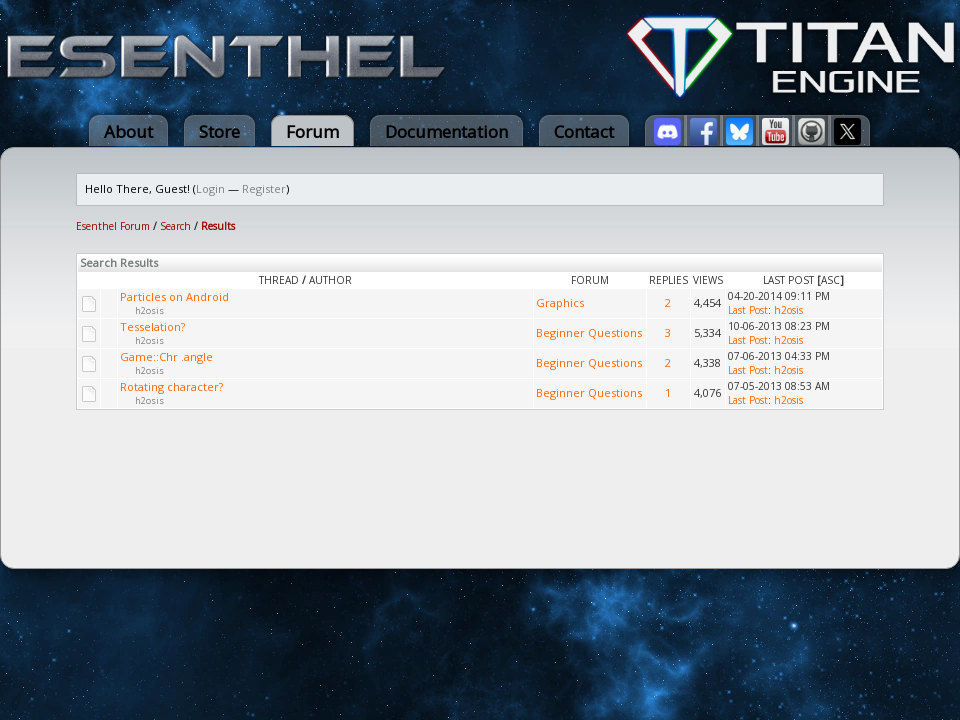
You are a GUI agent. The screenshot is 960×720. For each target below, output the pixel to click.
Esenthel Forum (113, 226)
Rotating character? (171, 386)
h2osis (149, 310)
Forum (312, 131)
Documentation (446, 131)
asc (830, 280)
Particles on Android (174, 296)
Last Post (788, 280)
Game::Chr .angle (166, 356)
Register (264, 188)
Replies (668, 280)
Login (210, 188)
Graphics (560, 302)
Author (330, 280)
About (128, 131)
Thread (279, 280)
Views (708, 280)
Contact (584, 131)
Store (219, 131)
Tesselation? (152, 326)
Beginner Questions (589, 332)
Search (175, 226)
